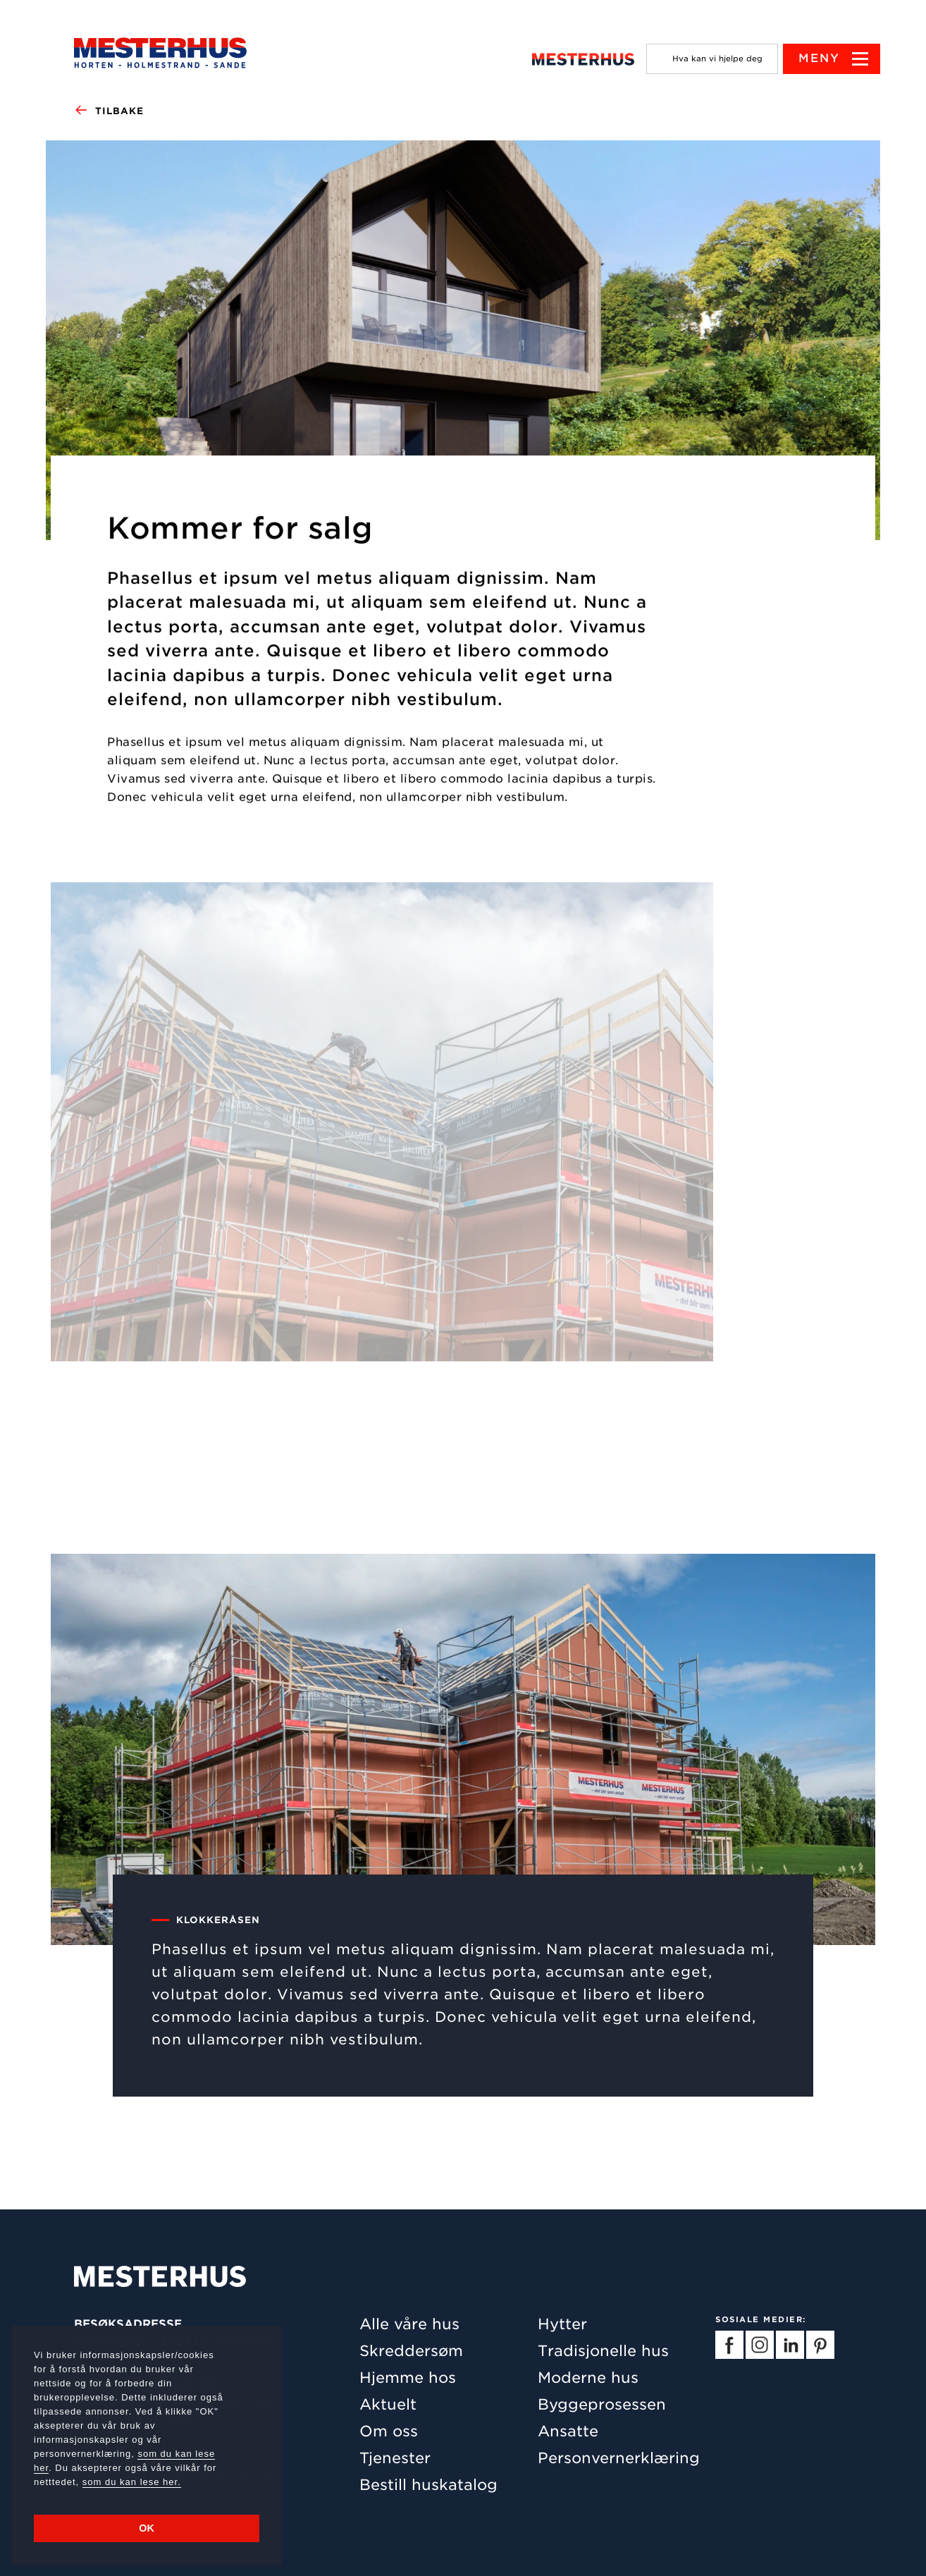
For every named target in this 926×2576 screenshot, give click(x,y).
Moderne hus (588, 2377)
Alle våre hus (409, 2324)
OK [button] (146, 2528)
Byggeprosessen (602, 2404)
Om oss (388, 2431)
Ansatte (568, 2431)
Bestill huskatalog (428, 2485)
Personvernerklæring (619, 2458)
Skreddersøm (411, 2351)
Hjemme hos (407, 2377)
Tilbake (109, 111)
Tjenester (395, 2458)
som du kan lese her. (131, 2482)
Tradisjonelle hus (603, 2351)
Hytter (562, 2324)
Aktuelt (387, 2404)
